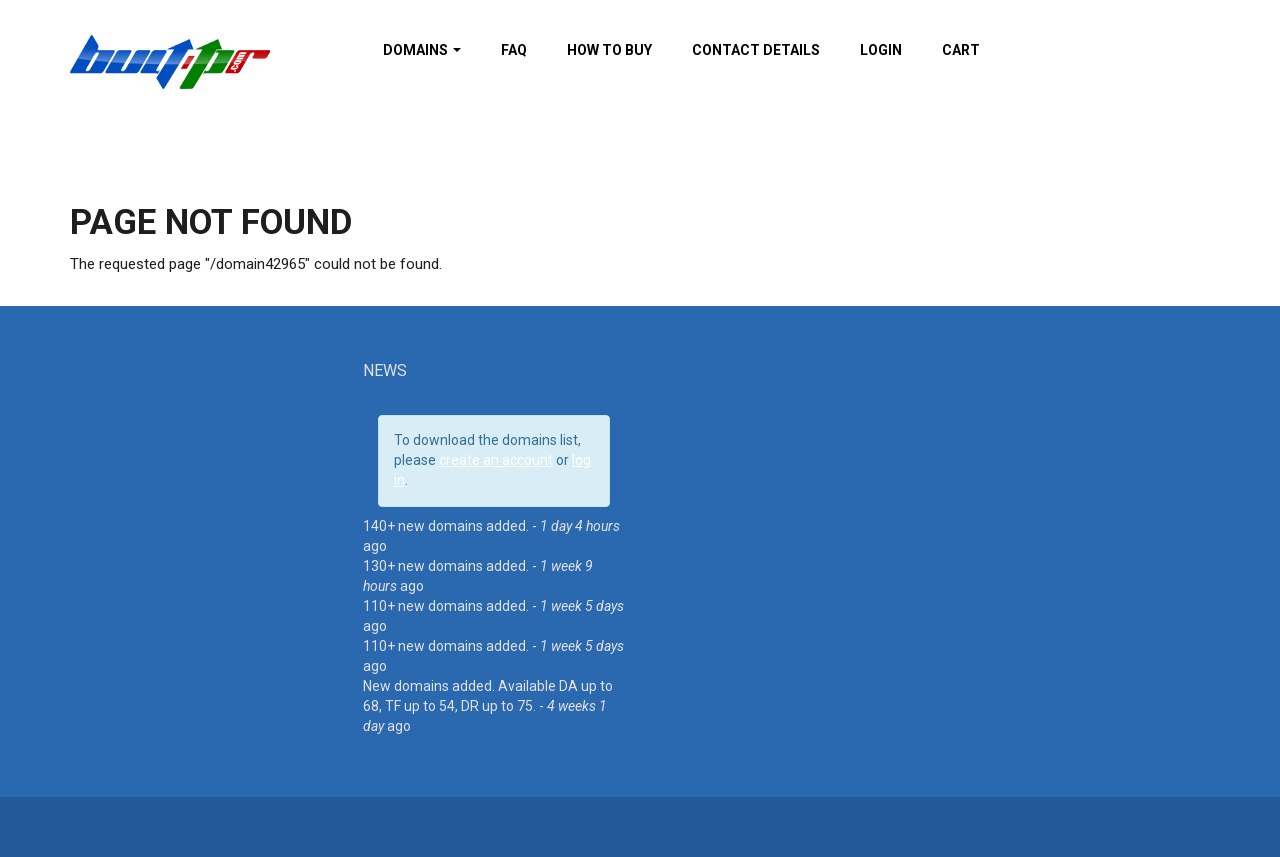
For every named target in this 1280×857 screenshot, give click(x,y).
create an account (496, 460)
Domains (422, 50)
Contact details (756, 50)
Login (881, 50)
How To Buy (609, 50)
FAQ (514, 50)
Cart (961, 50)
